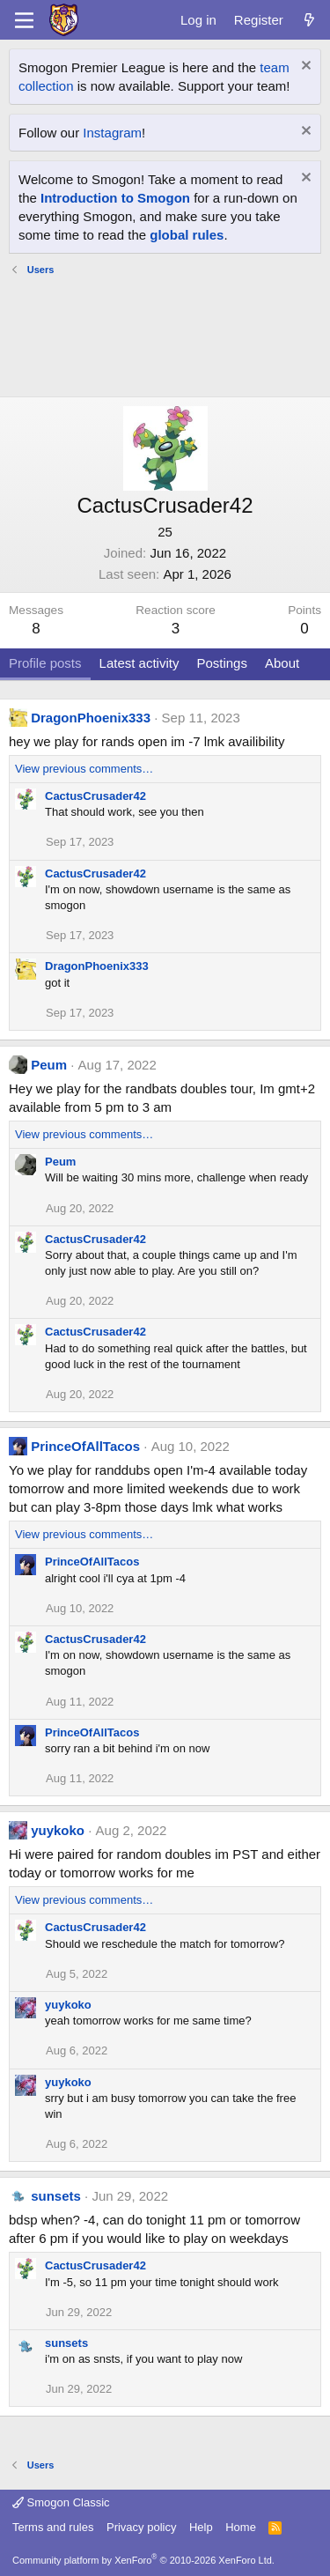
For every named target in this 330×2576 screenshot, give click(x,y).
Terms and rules (52, 2527)
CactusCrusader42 (95, 796)
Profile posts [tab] (45, 662)
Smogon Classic (61, 2502)
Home (240, 2527)
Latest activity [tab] (139, 662)
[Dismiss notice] (304, 67)
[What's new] (309, 20)
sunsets (56, 2195)
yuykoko (57, 1830)
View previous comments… (84, 768)
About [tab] (282, 662)
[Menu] (24, 20)
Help (201, 2527)
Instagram (112, 132)
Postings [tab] (221, 662)
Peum (49, 1064)
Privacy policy (141, 2527)
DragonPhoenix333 (90, 717)
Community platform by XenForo (143, 2560)
